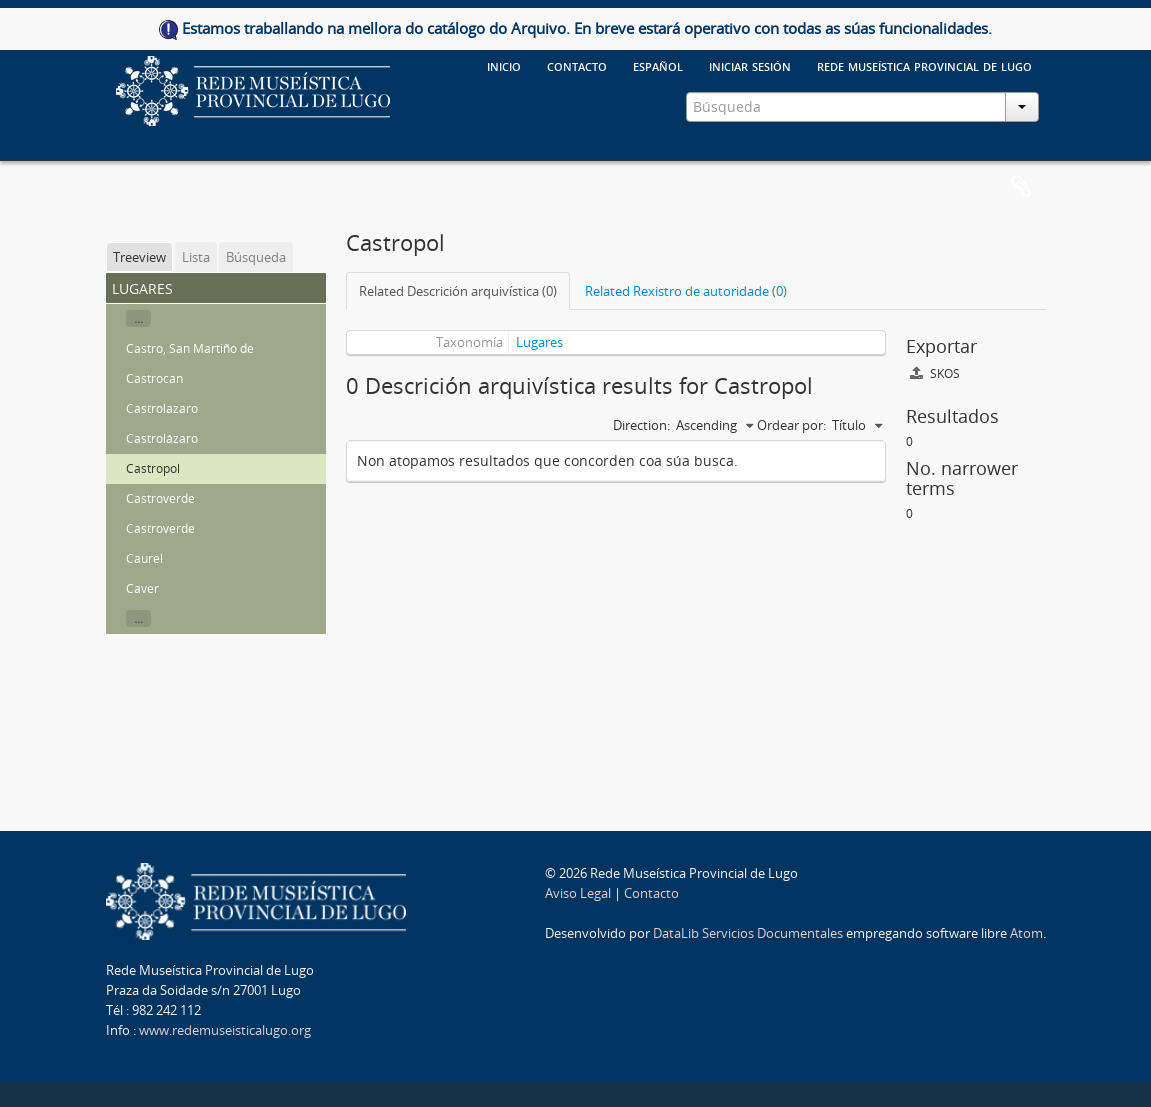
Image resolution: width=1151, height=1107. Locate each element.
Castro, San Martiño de (190, 348)
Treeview (139, 257)
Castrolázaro (162, 438)
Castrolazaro (162, 408)
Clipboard (1021, 187)
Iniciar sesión (750, 65)
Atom (1026, 933)
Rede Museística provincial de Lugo (924, 65)
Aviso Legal (578, 893)
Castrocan (154, 378)
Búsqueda (256, 257)
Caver (142, 588)
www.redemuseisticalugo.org (225, 1030)
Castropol (153, 468)
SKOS (935, 373)
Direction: (641, 425)
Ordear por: (791, 425)
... (138, 318)
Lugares (539, 342)
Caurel (144, 558)
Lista (196, 257)
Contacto (651, 893)
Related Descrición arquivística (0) (458, 291)
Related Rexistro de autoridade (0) (686, 291)
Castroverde (160, 498)
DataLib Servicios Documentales (748, 933)
